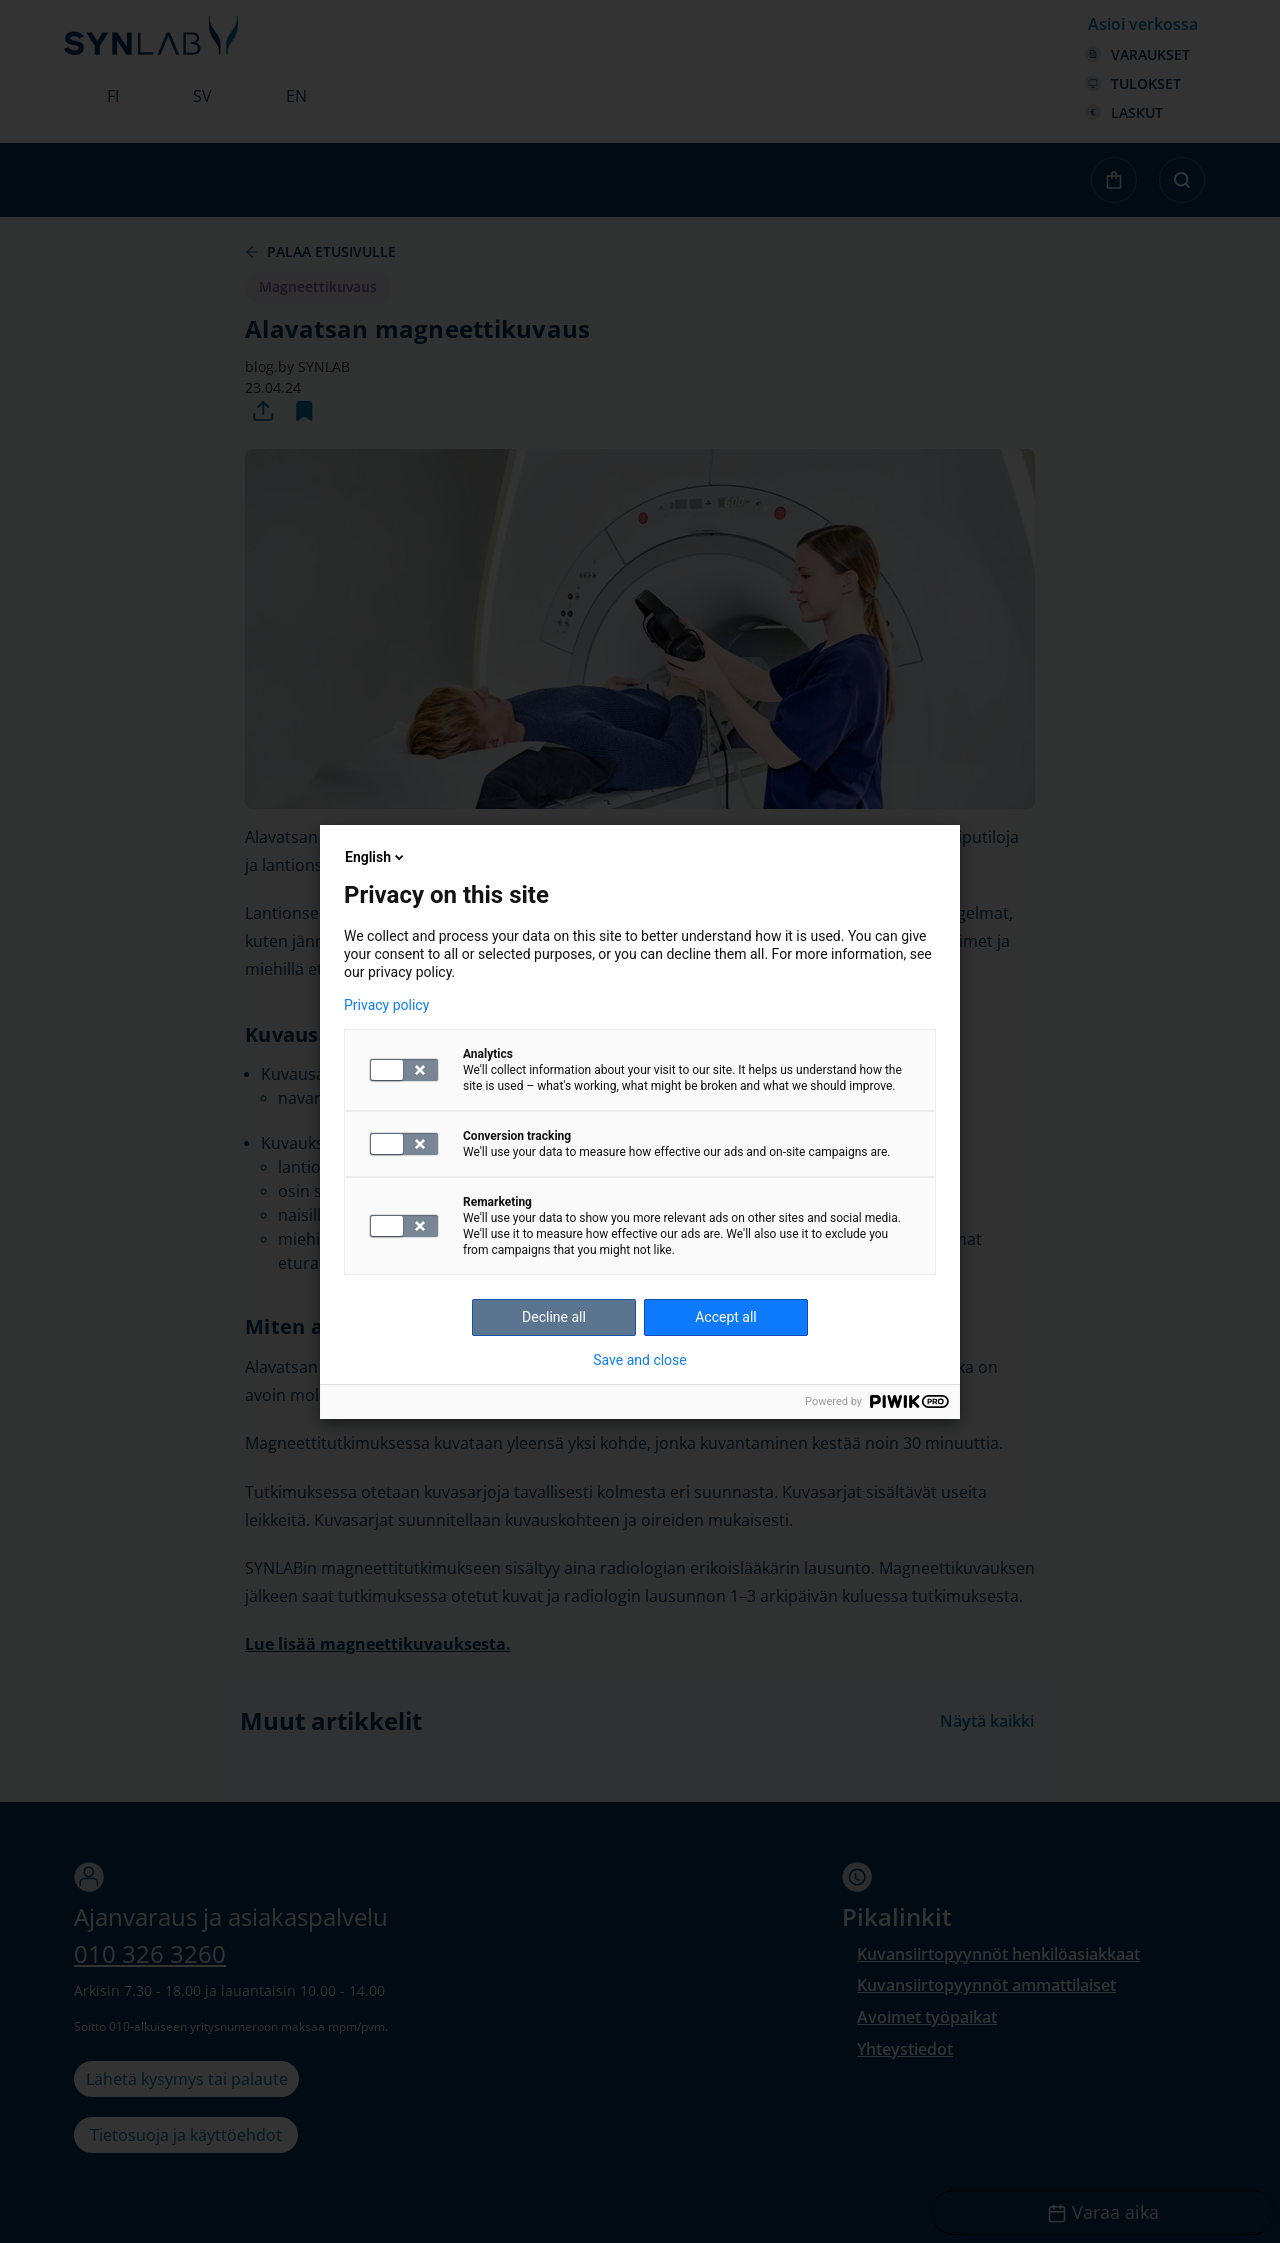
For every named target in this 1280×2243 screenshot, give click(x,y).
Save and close (640, 1360)
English (376, 857)
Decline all (554, 1317)
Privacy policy (386, 1005)
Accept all (726, 1317)
